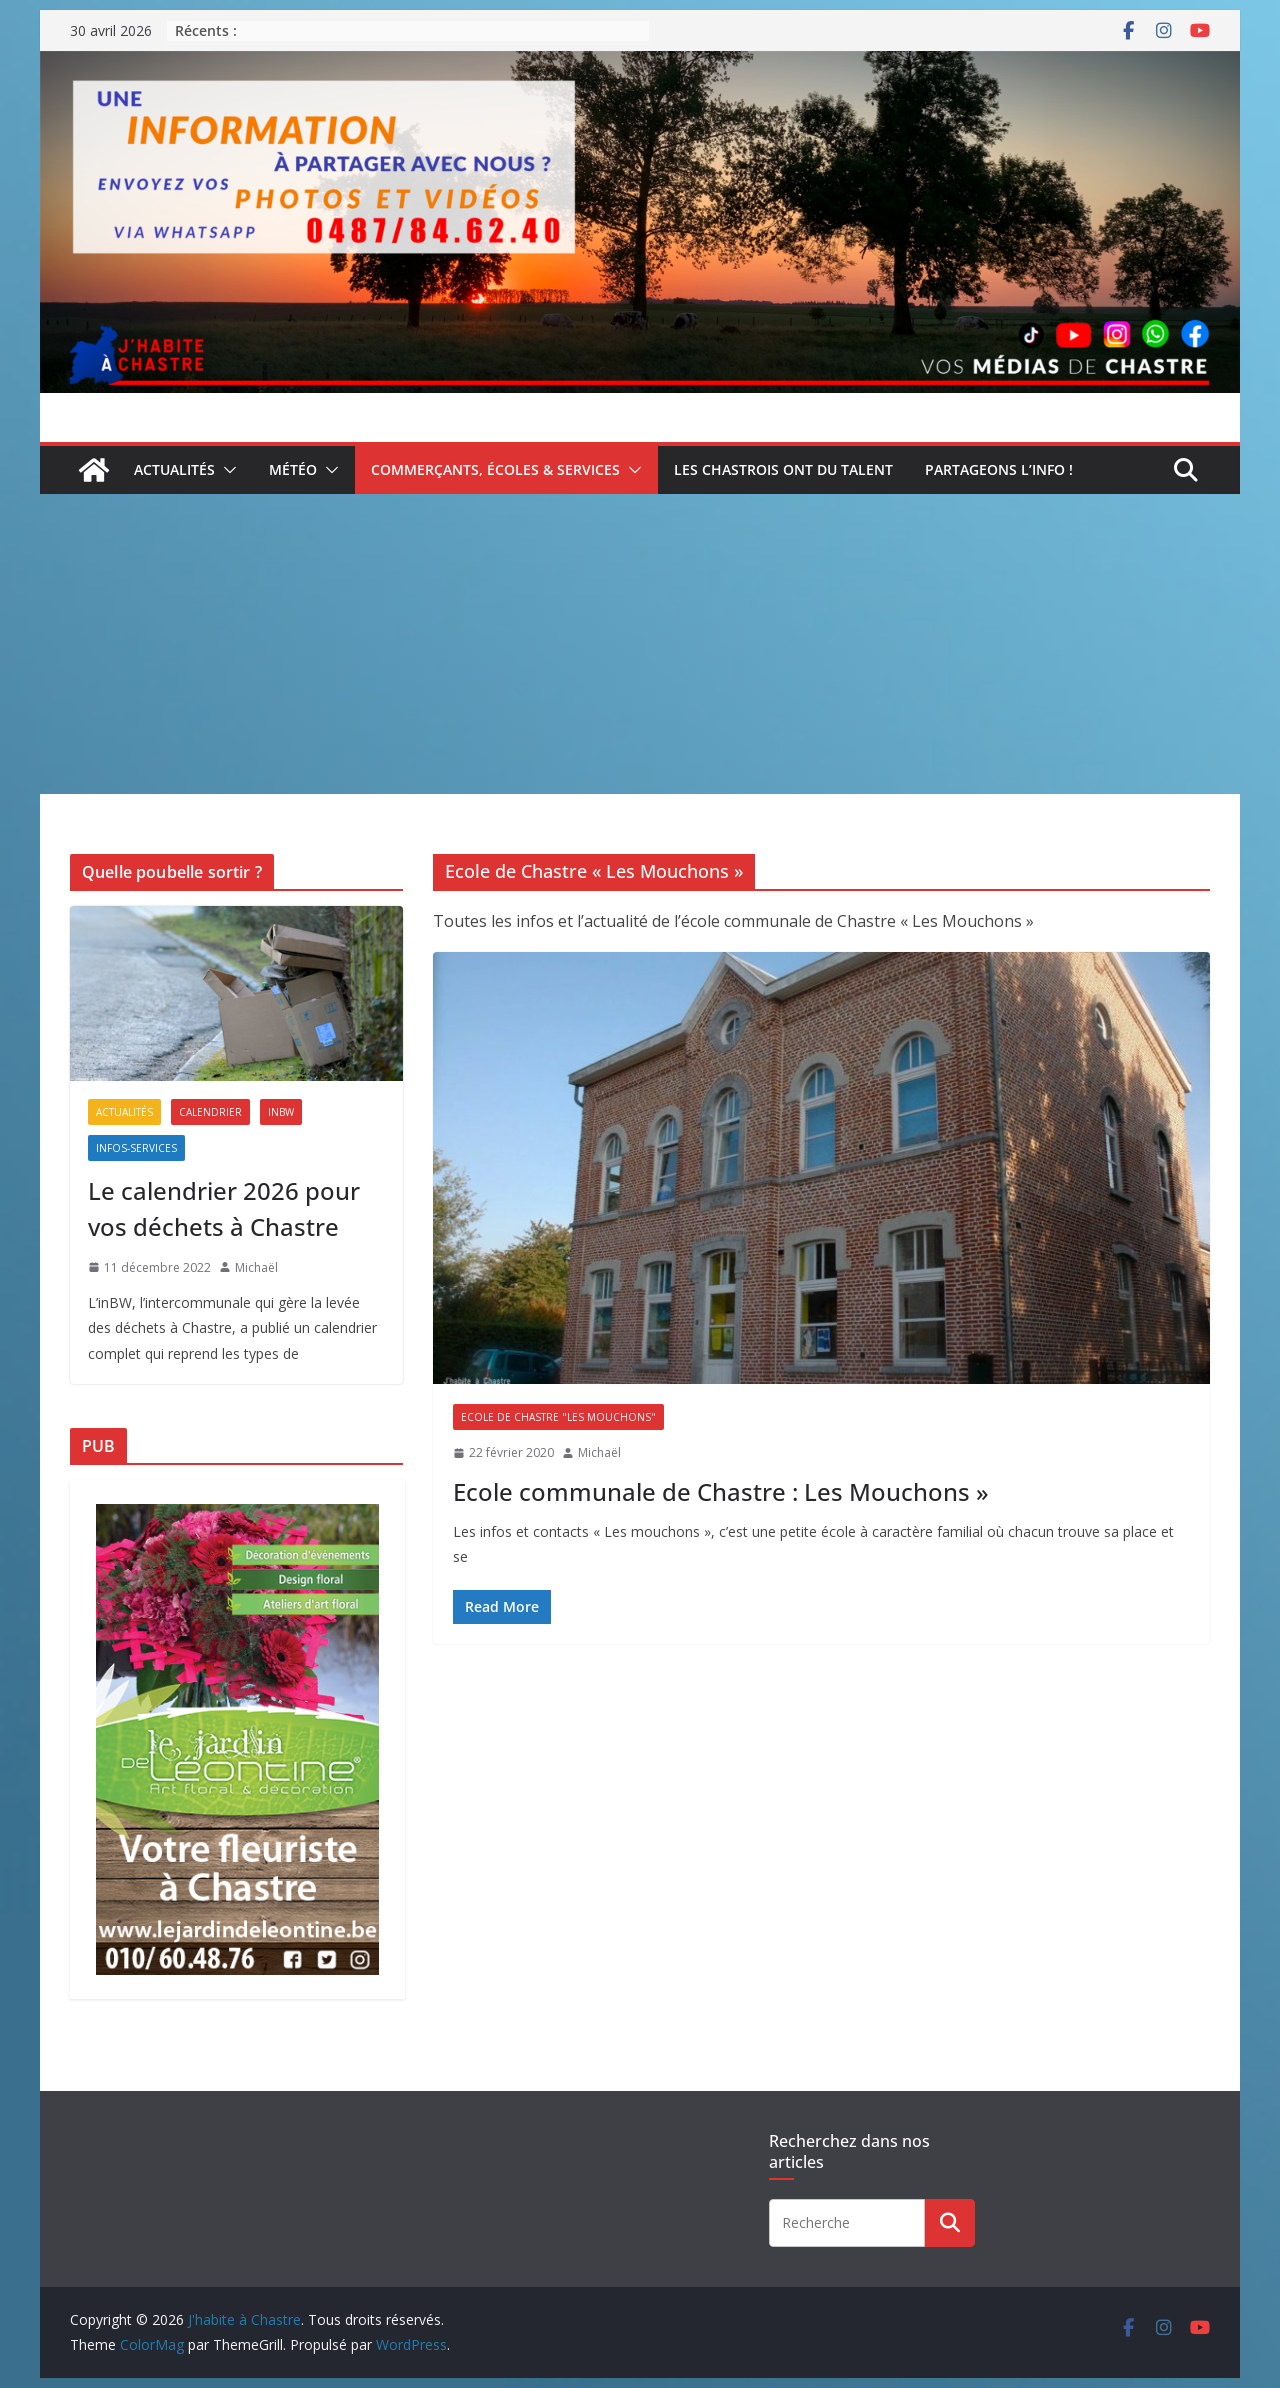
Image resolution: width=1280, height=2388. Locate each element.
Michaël (599, 1452)
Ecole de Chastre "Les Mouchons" (558, 1417)
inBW (281, 1112)
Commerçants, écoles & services (495, 469)
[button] (226, 470)
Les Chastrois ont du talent (783, 469)
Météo (293, 469)
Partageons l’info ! (999, 469)
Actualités (174, 469)
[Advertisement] (640, 644)
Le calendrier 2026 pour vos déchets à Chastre (224, 1208)
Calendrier (210, 1112)
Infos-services (136, 1148)
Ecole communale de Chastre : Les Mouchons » (721, 1491)
